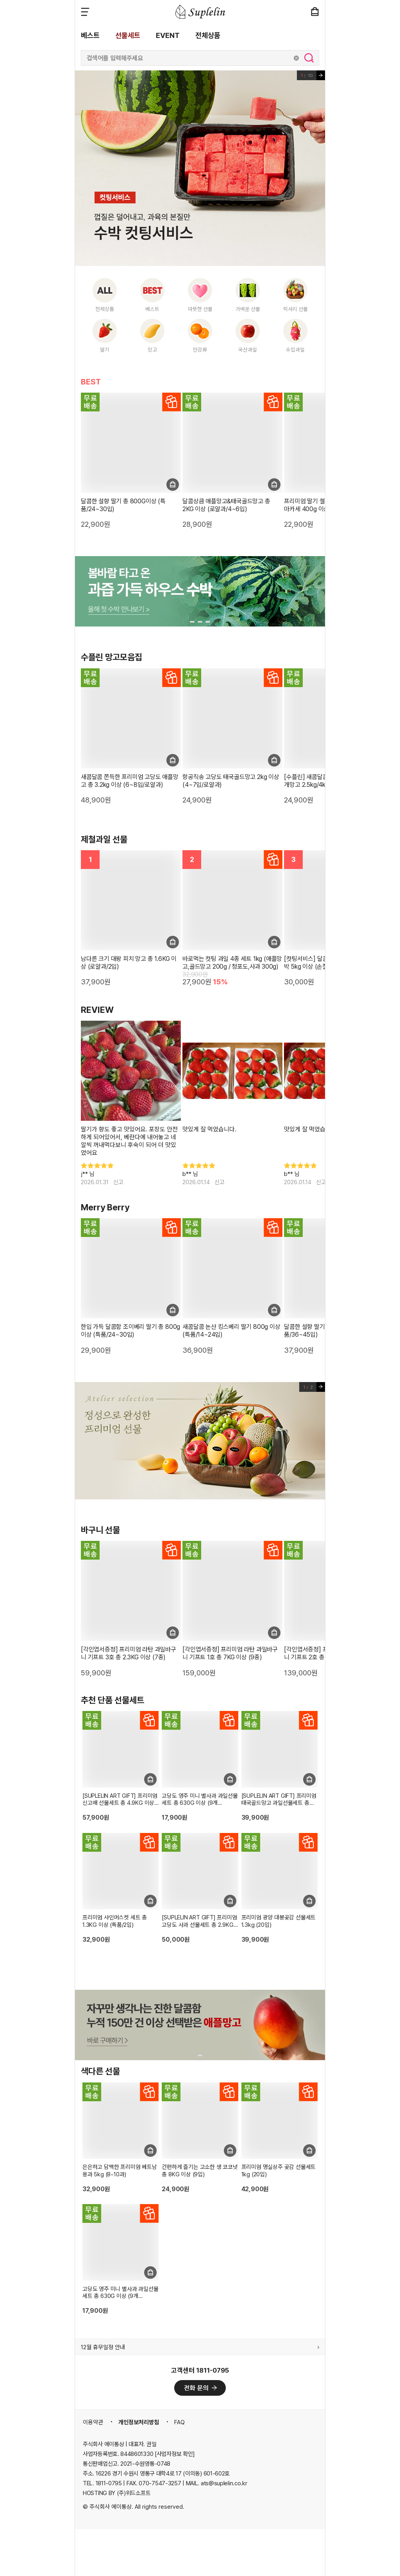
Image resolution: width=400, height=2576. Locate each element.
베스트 (90, 35)
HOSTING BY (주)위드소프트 (116, 2493)
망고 (152, 349)
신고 (118, 1182)
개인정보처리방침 (138, 2422)
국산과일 (247, 349)
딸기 (104, 349)
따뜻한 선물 (200, 309)
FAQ (179, 2422)
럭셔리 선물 (295, 309)
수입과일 (295, 349)
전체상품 (207, 35)
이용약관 (93, 2422)
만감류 (200, 349)
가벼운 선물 (248, 309)
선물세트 (127, 35)
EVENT (168, 35)
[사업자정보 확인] (175, 2454)
